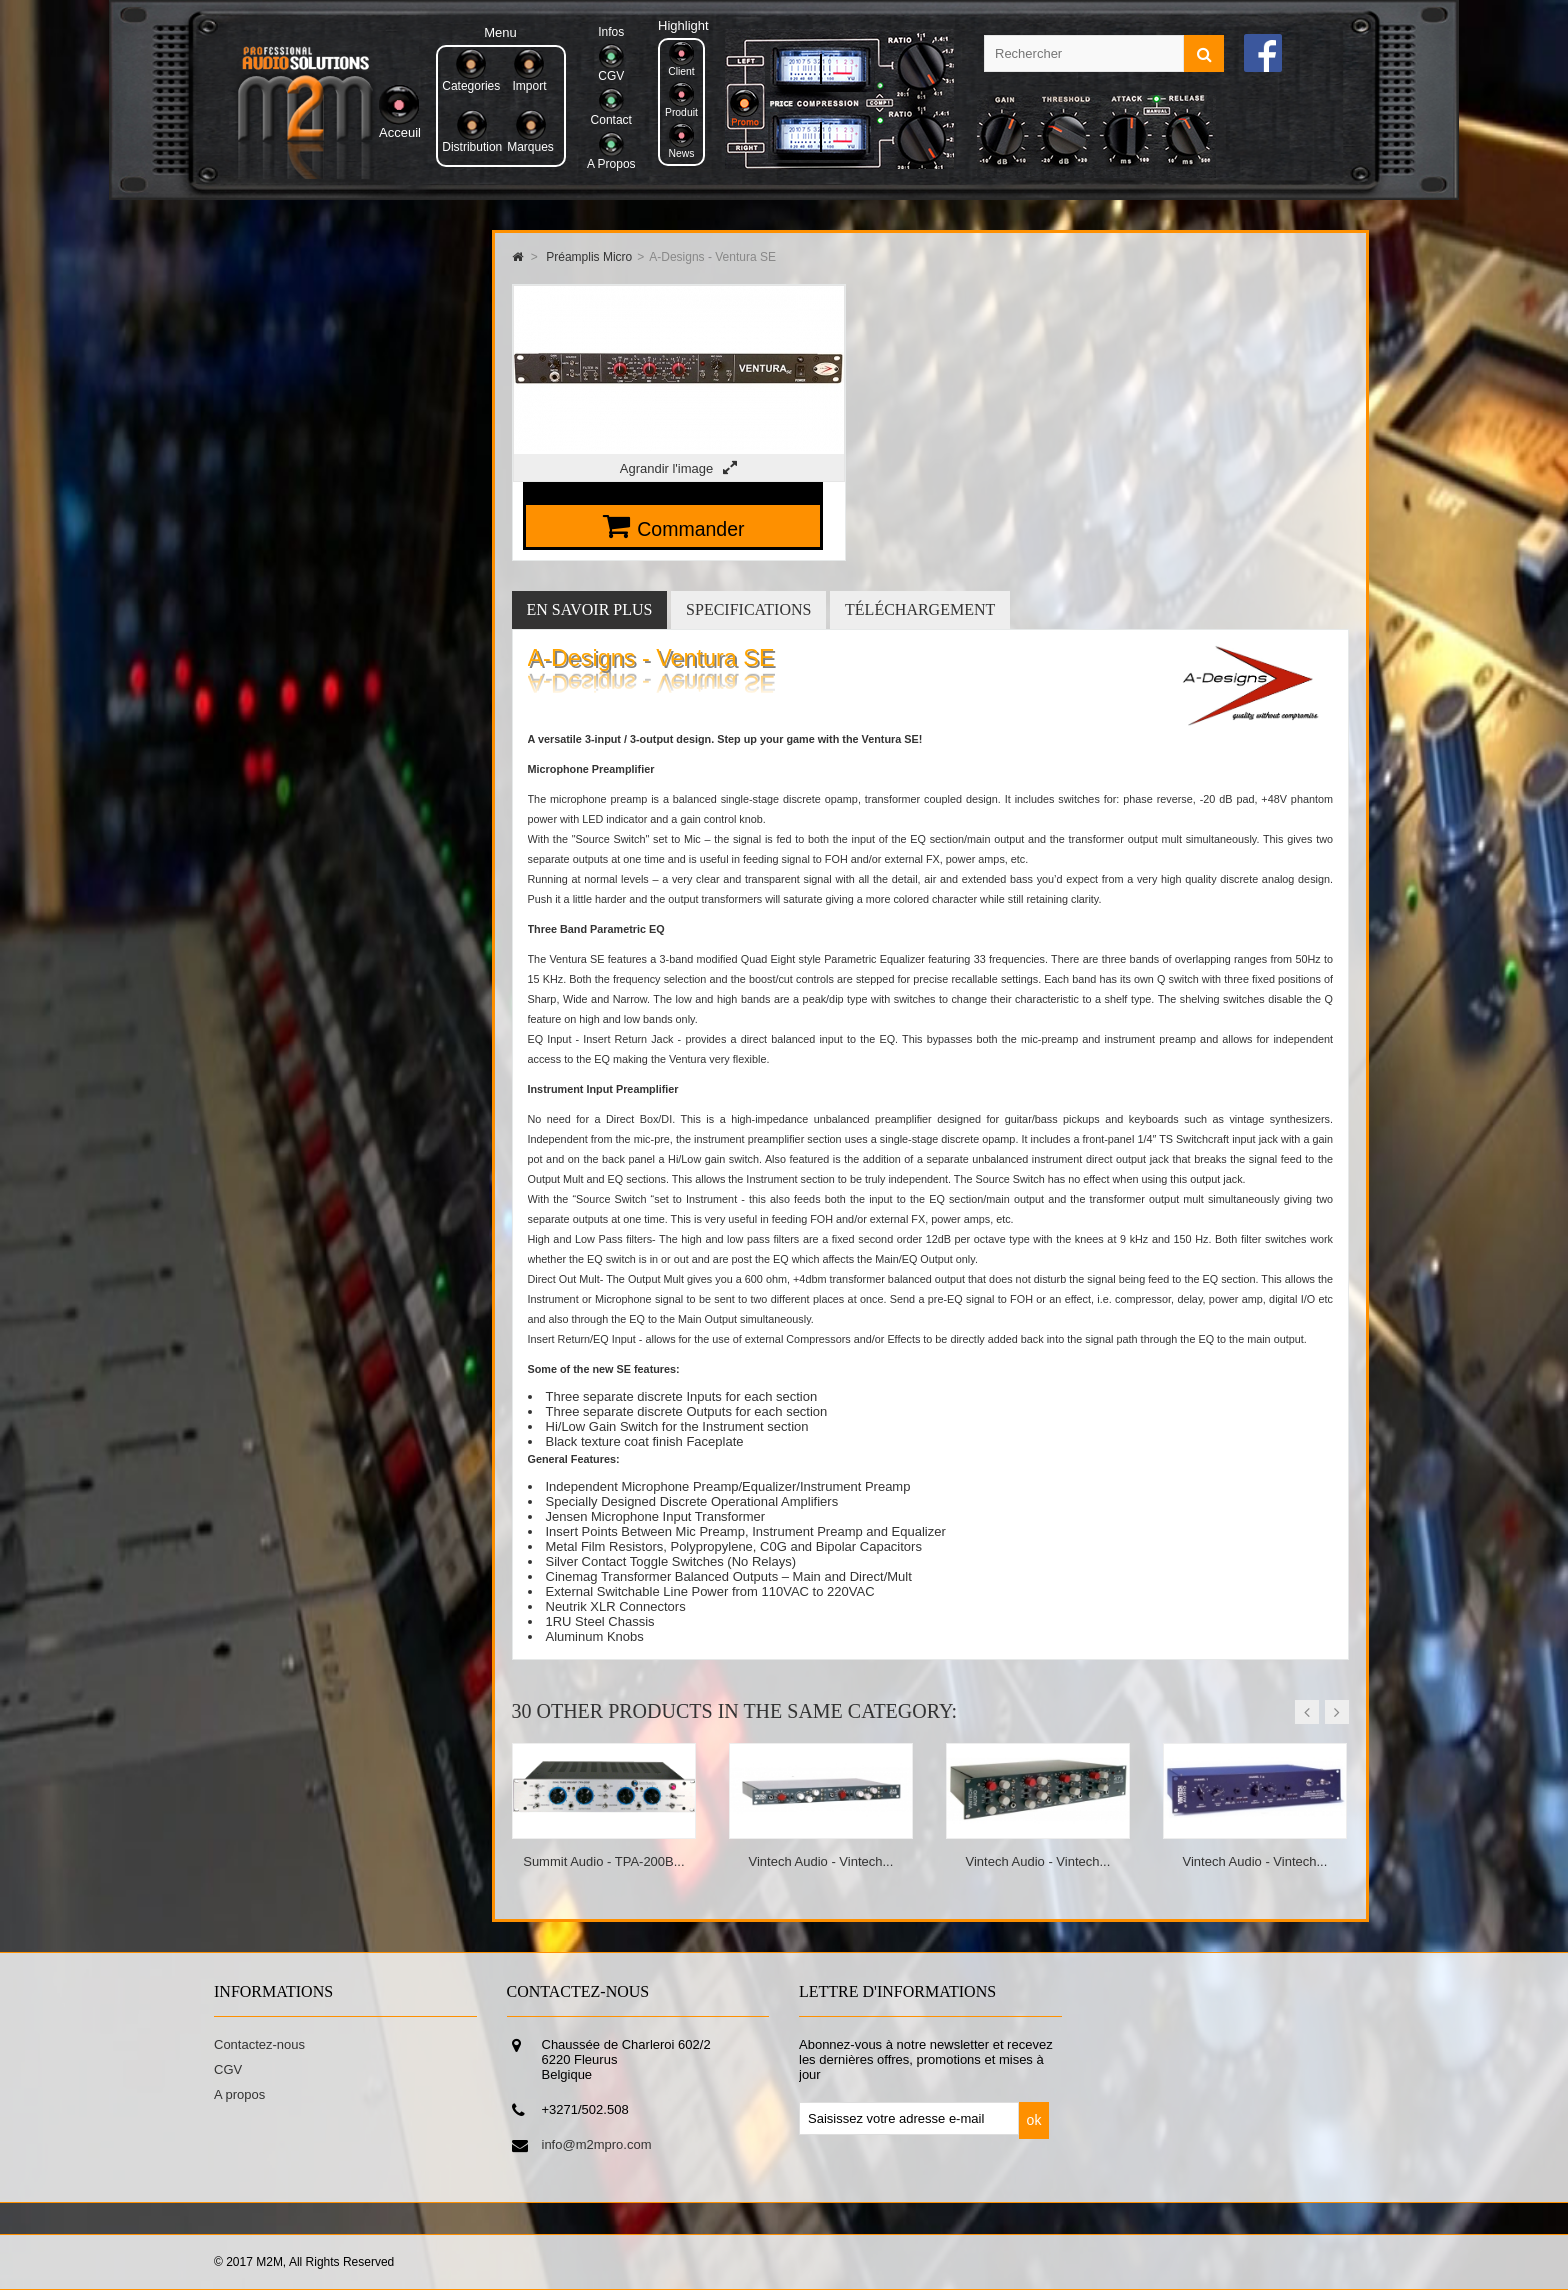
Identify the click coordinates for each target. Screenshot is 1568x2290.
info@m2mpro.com (597, 2144)
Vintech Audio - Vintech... (821, 1861)
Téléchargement (920, 609)
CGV (228, 2069)
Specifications (748, 609)
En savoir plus (590, 609)
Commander (690, 529)
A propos (239, 2094)
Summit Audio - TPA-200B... (603, 1861)
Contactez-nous (259, 2044)
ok (1034, 2120)
